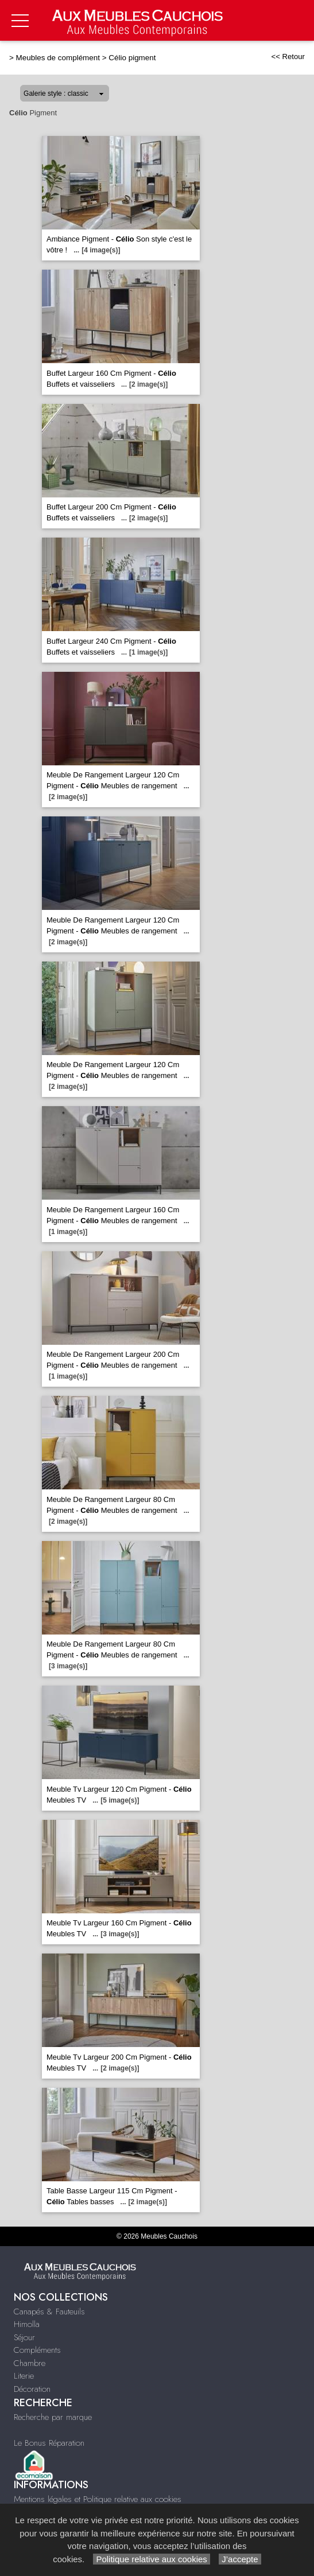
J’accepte (240, 2559)
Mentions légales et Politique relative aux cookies (97, 2499)
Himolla (27, 2324)
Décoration (32, 2389)
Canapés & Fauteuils (49, 2311)
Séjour (24, 2337)
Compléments (37, 2350)
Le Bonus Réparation (49, 2443)
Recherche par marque (53, 2417)
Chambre (29, 2363)
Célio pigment (132, 57)
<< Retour (288, 56)
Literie (24, 2375)
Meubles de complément (58, 57)
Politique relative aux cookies (152, 2559)
